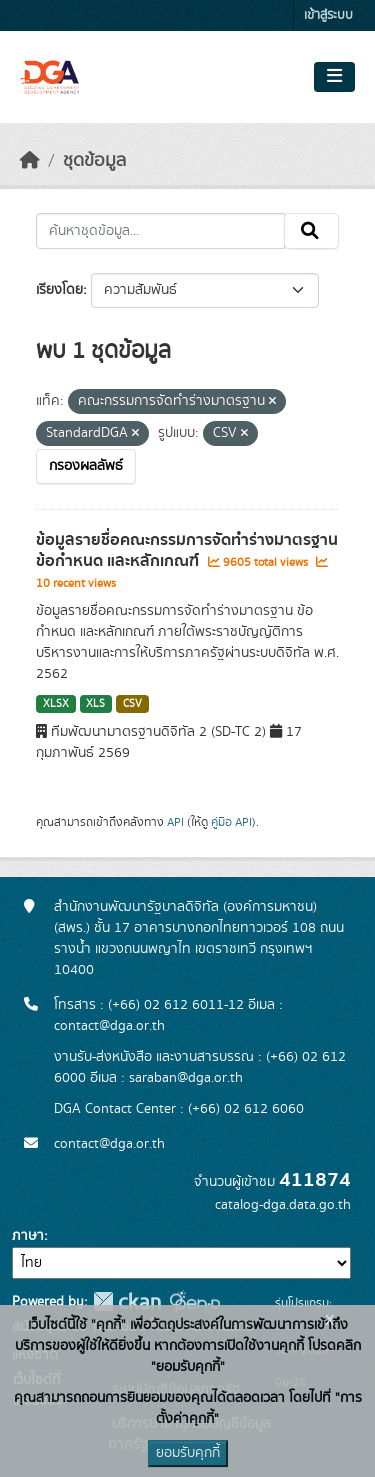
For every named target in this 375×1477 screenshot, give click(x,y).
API (175, 822)
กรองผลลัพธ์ (86, 466)
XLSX (56, 704)
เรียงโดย (59, 290)
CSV (132, 704)
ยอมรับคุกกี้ (188, 1453)
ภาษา (28, 1236)
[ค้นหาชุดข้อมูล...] (160, 231)
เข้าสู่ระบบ (328, 15)
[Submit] (311, 231)
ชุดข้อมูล (94, 161)
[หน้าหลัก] (30, 161)
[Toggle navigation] (334, 77)
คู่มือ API (231, 822)
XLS (95, 704)
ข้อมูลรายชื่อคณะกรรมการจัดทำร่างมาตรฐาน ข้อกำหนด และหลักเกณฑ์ (187, 550)
